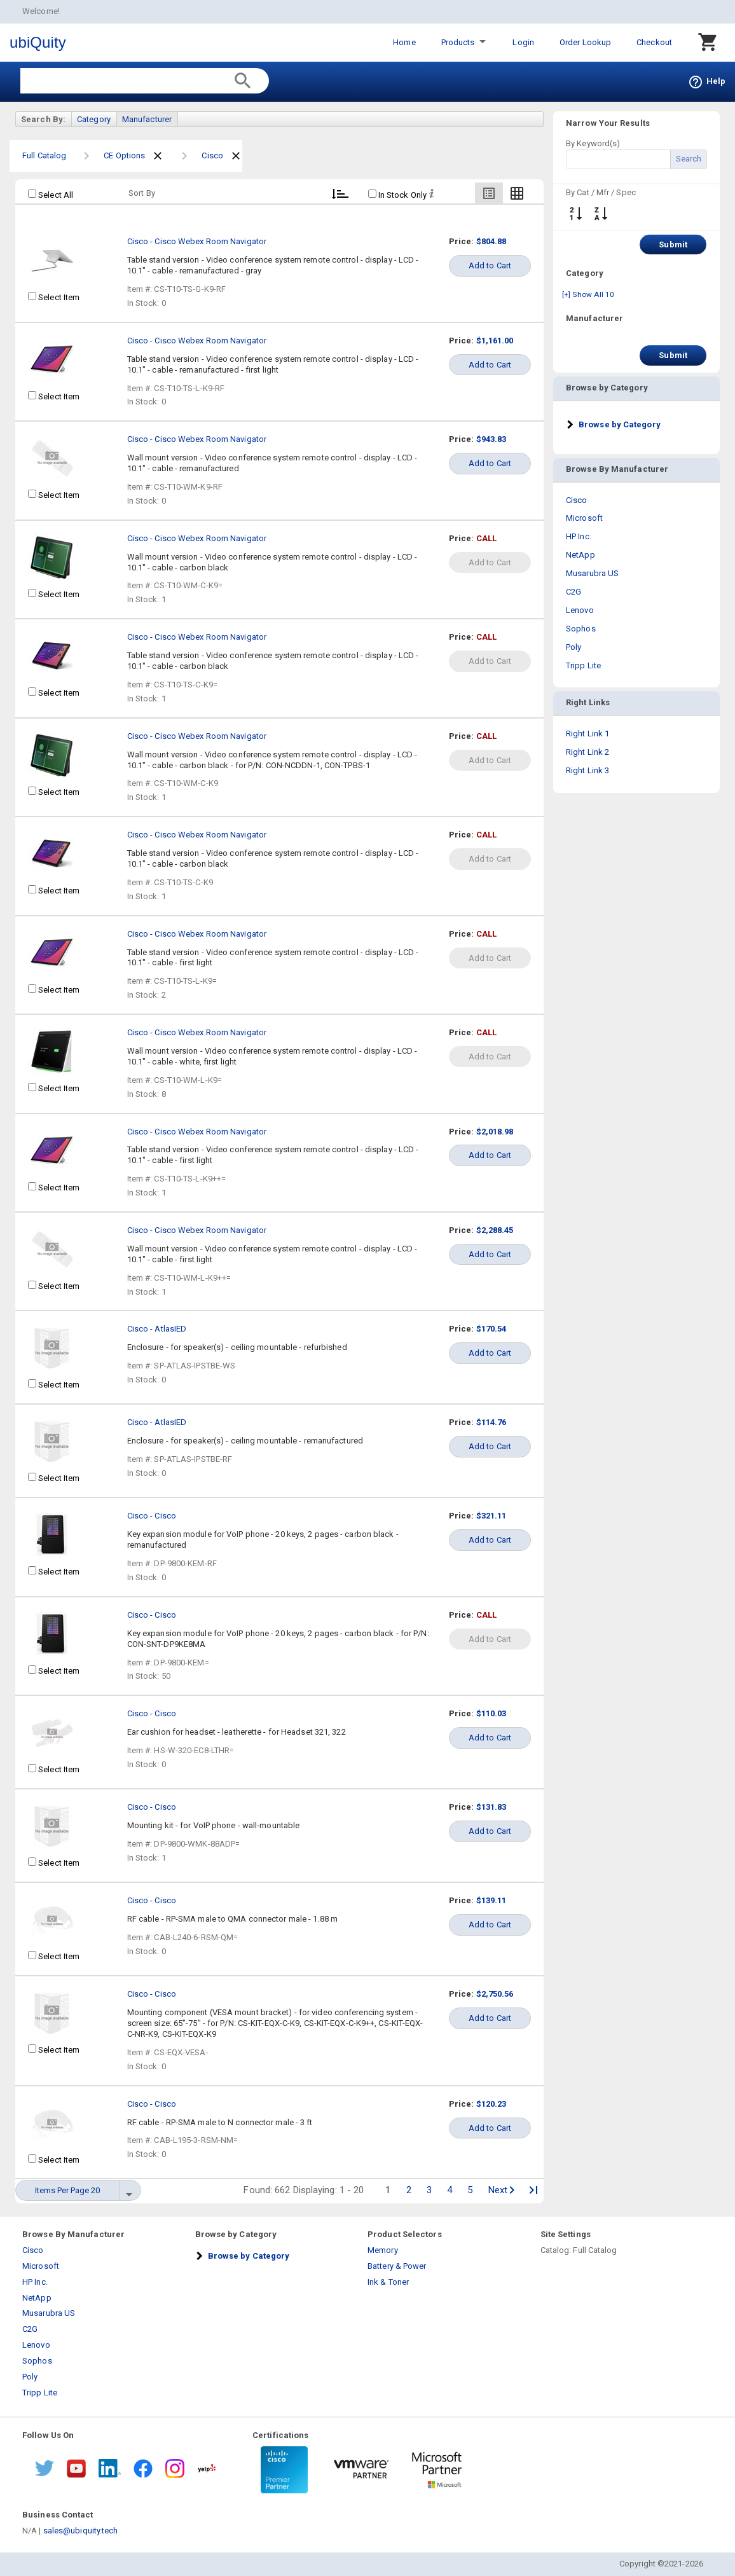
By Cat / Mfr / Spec (601, 192)
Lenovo (580, 610)
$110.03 (491, 1713)
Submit (673, 244)
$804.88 (491, 241)
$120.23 (491, 2104)
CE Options (124, 155)
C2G (573, 591)
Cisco (212, 155)
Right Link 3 (587, 770)
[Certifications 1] (284, 2469)
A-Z (600, 214)
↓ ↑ (575, 214)
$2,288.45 (495, 1230)
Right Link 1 (587, 733)
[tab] (636, 424)
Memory (383, 2250)
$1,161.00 (495, 340)
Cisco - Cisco (151, 1515)
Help (707, 81)
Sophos (581, 628)
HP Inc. (578, 536)
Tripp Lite (583, 665)
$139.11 (491, 1900)
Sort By (141, 193)
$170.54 (491, 1328)
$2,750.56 (495, 1994)
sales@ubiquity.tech (80, 2530)
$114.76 (491, 1422)
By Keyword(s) (593, 143)
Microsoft (584, 518)
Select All (50, 194)
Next (501, 2190)
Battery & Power (397, 2266)
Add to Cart (490, 265)
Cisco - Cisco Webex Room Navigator (196, 241)
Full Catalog (44, 155)
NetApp (580, 555)
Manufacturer (147, 119)
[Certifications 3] (437, 2469)
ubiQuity (38, 42)
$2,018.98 (495, 1131)
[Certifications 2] (360, 2469)
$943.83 (491, 439)
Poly (573, 647)
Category (94, 119)
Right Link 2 (587, 752)
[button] (613, 424)
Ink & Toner (388, 2282)
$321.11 (491, 1515)
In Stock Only (397, 194)
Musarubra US (592, 573)
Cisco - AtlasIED (157, 1328)
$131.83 (491, 1807)
